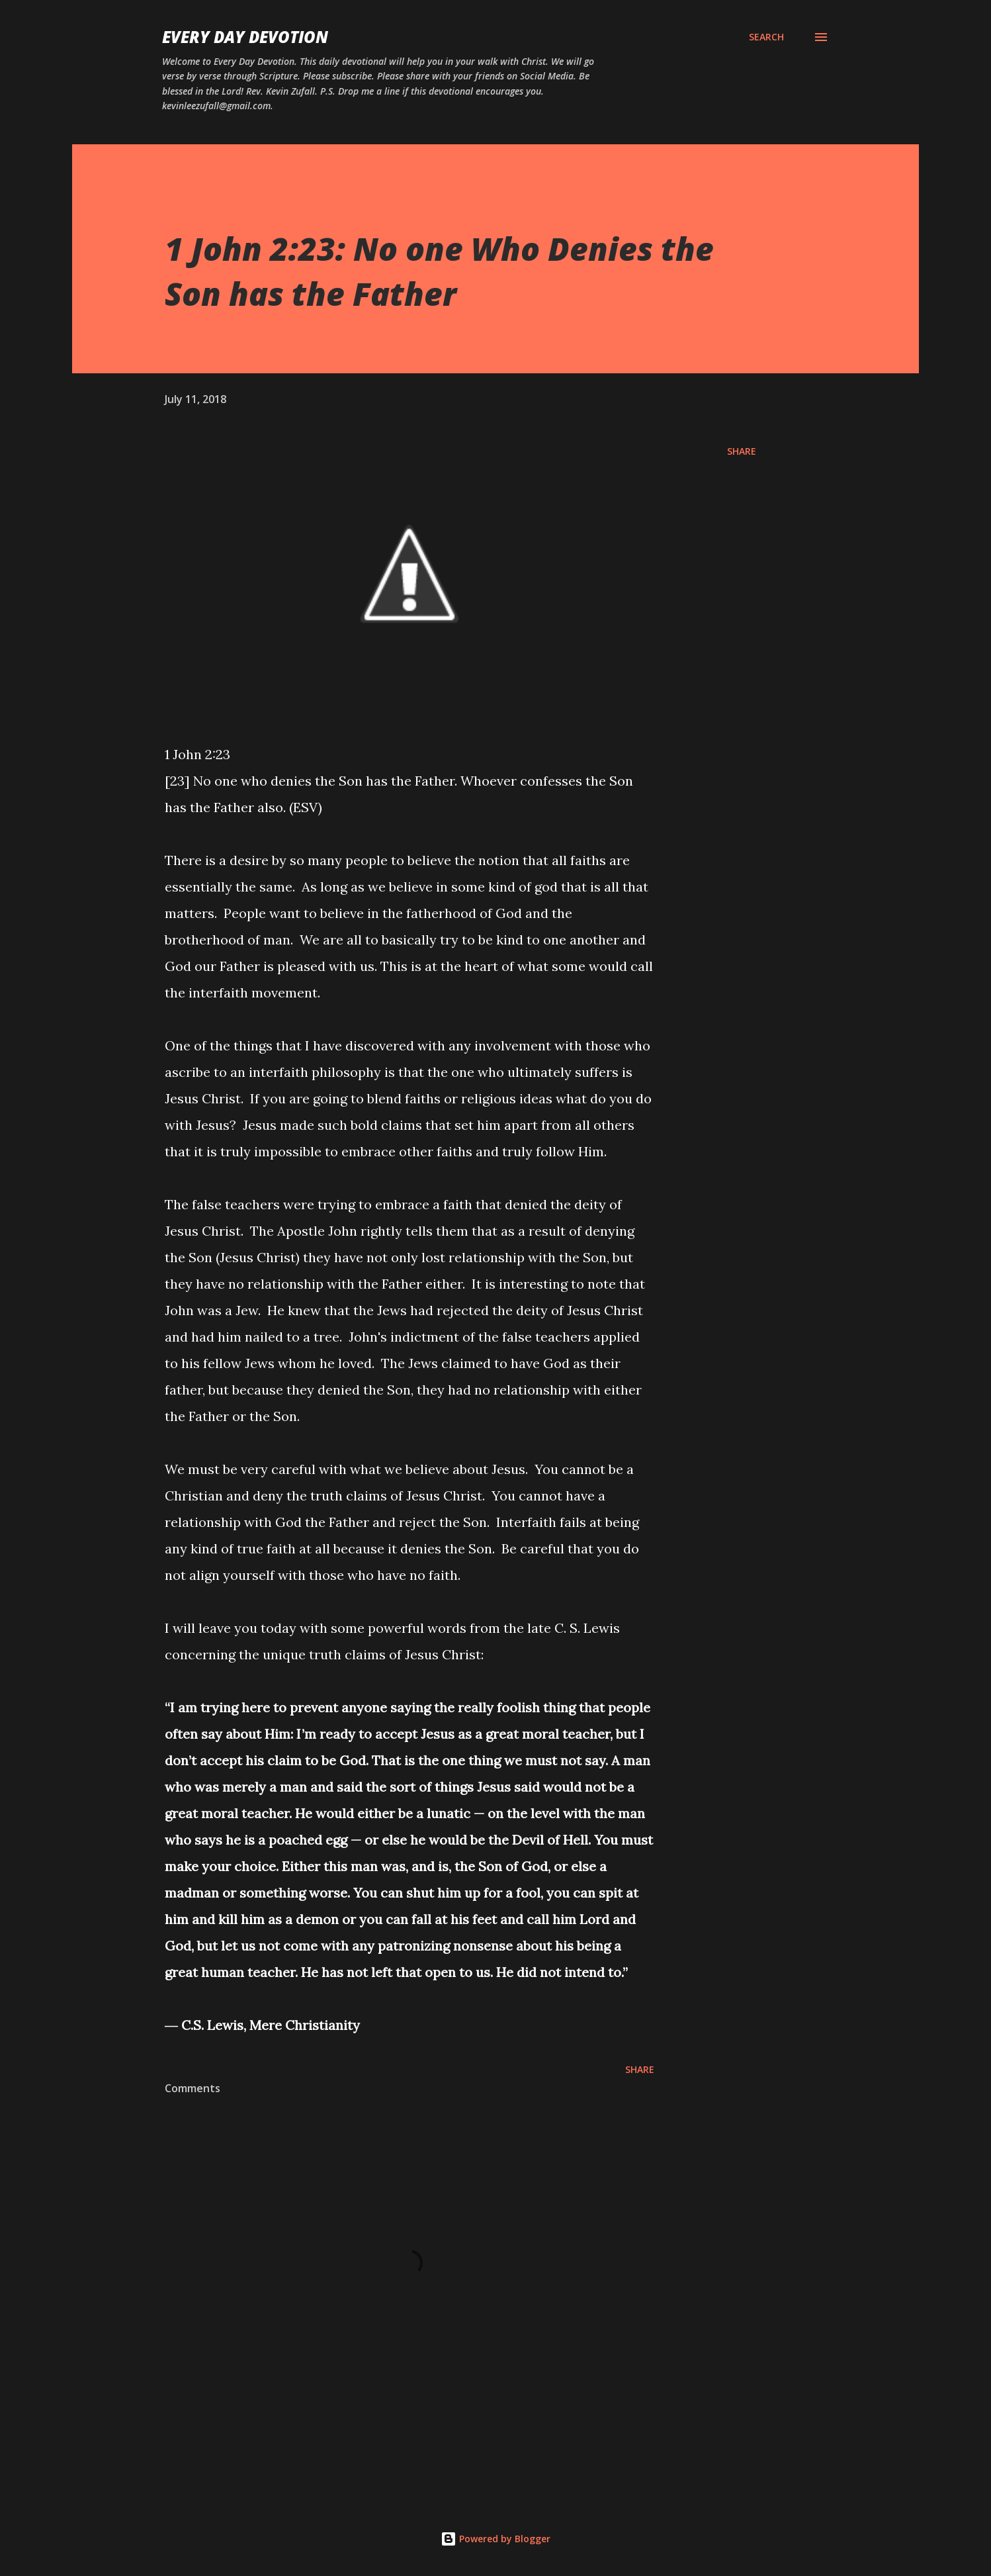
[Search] (766, 37)
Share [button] (741, 451)
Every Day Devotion (245, 37)
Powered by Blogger (495, 2538)
